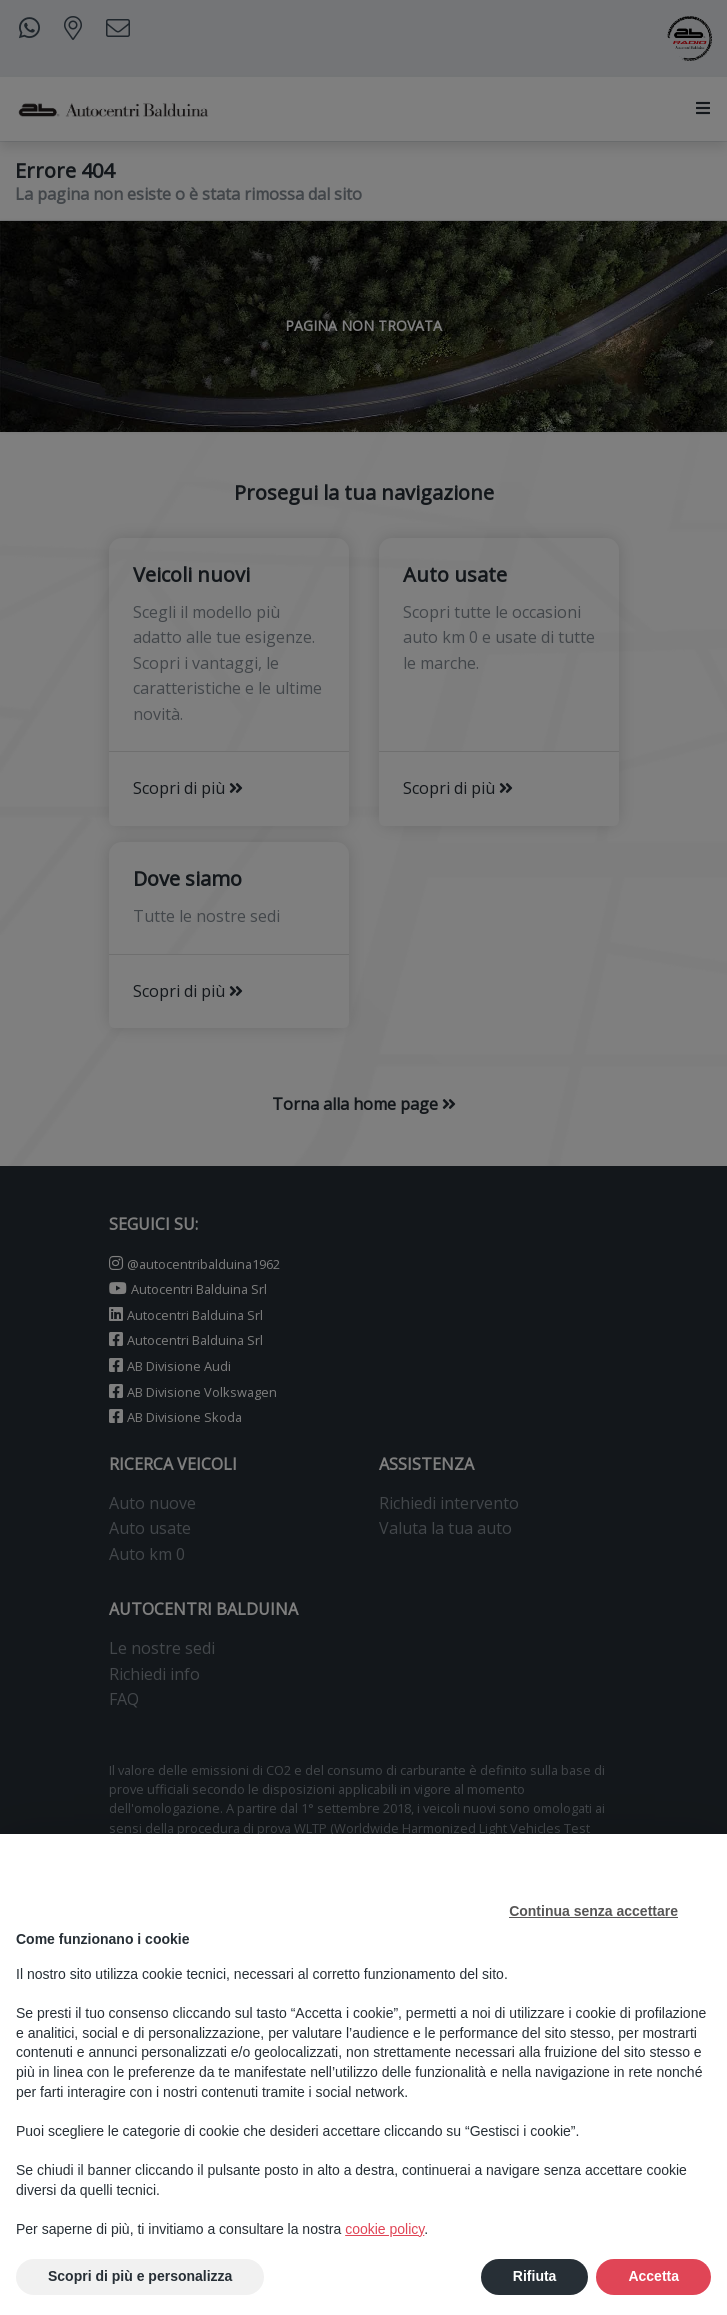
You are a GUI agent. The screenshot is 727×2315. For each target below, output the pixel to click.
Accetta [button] (653, 2276)
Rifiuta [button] (535, 2276)
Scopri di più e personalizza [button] (140, 2276)
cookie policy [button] (384, 2229)
